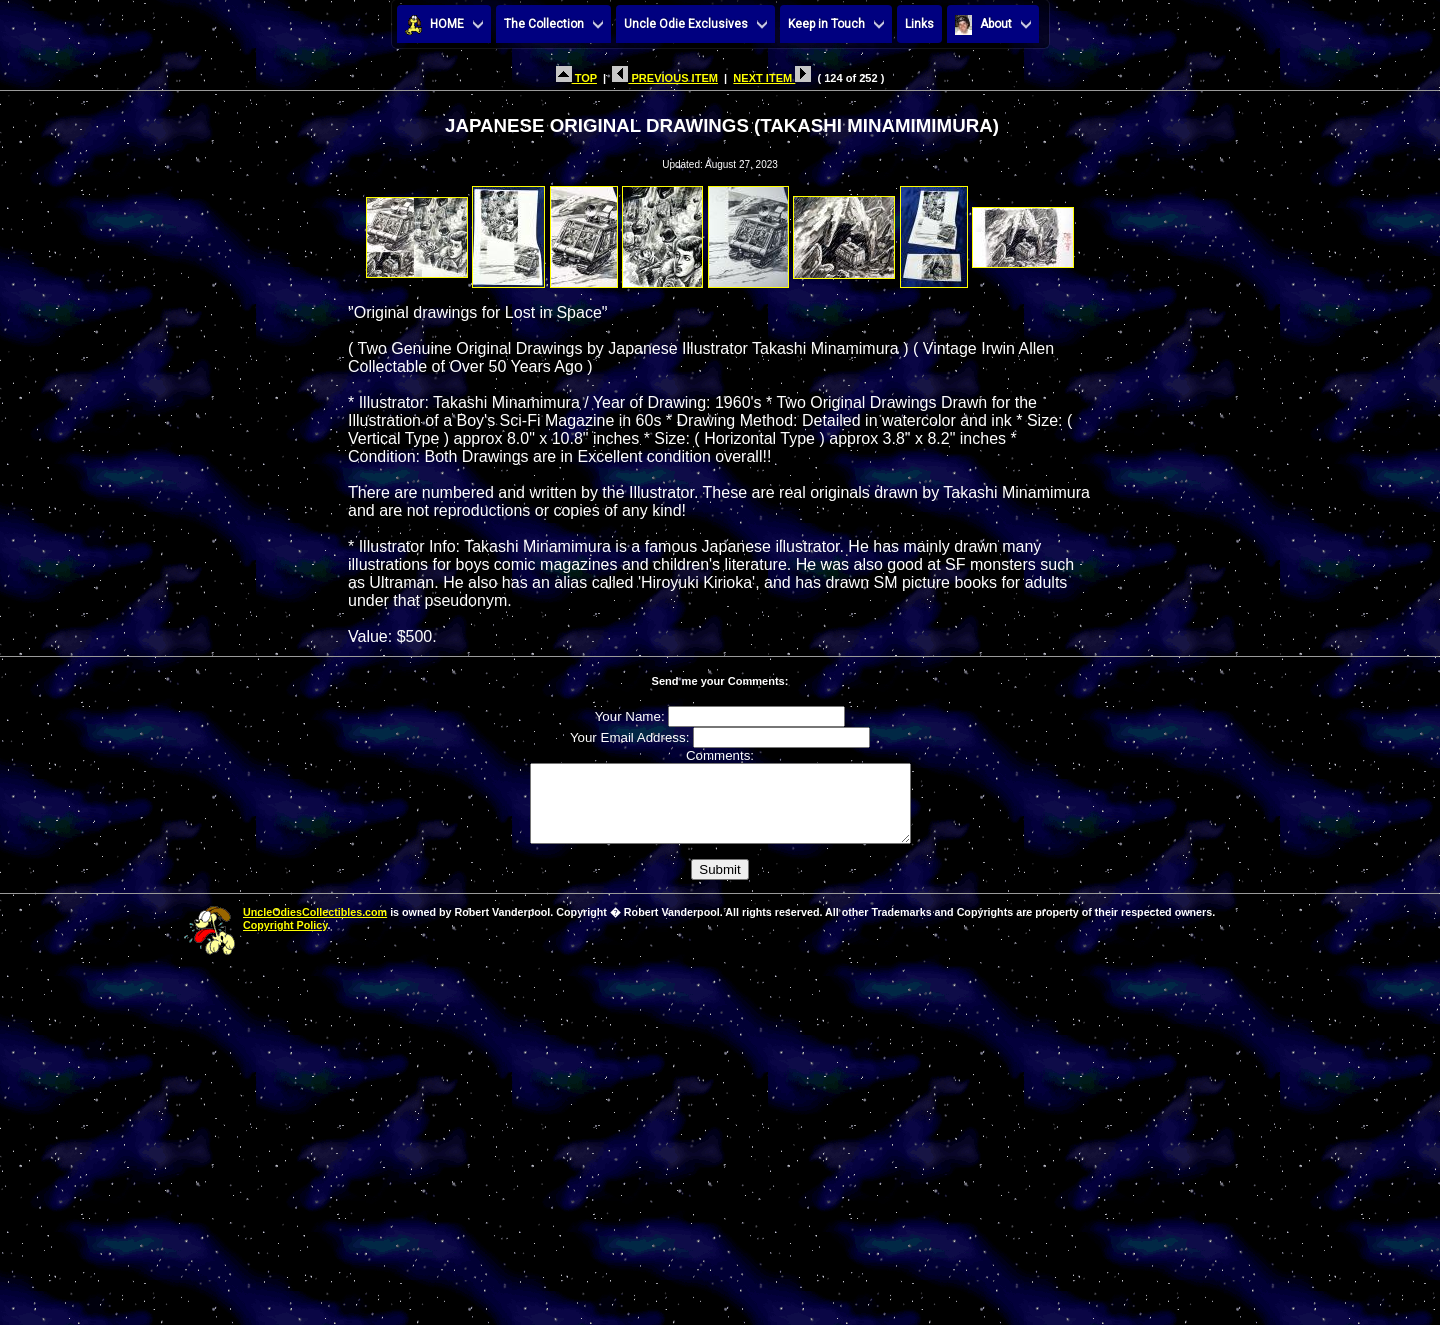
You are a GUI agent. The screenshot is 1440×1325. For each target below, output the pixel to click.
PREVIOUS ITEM (665, 78)
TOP (576, 78)
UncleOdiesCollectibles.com (315, 927)
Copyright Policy (285, 940)
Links (919, 24)
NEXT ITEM (772, 78)
